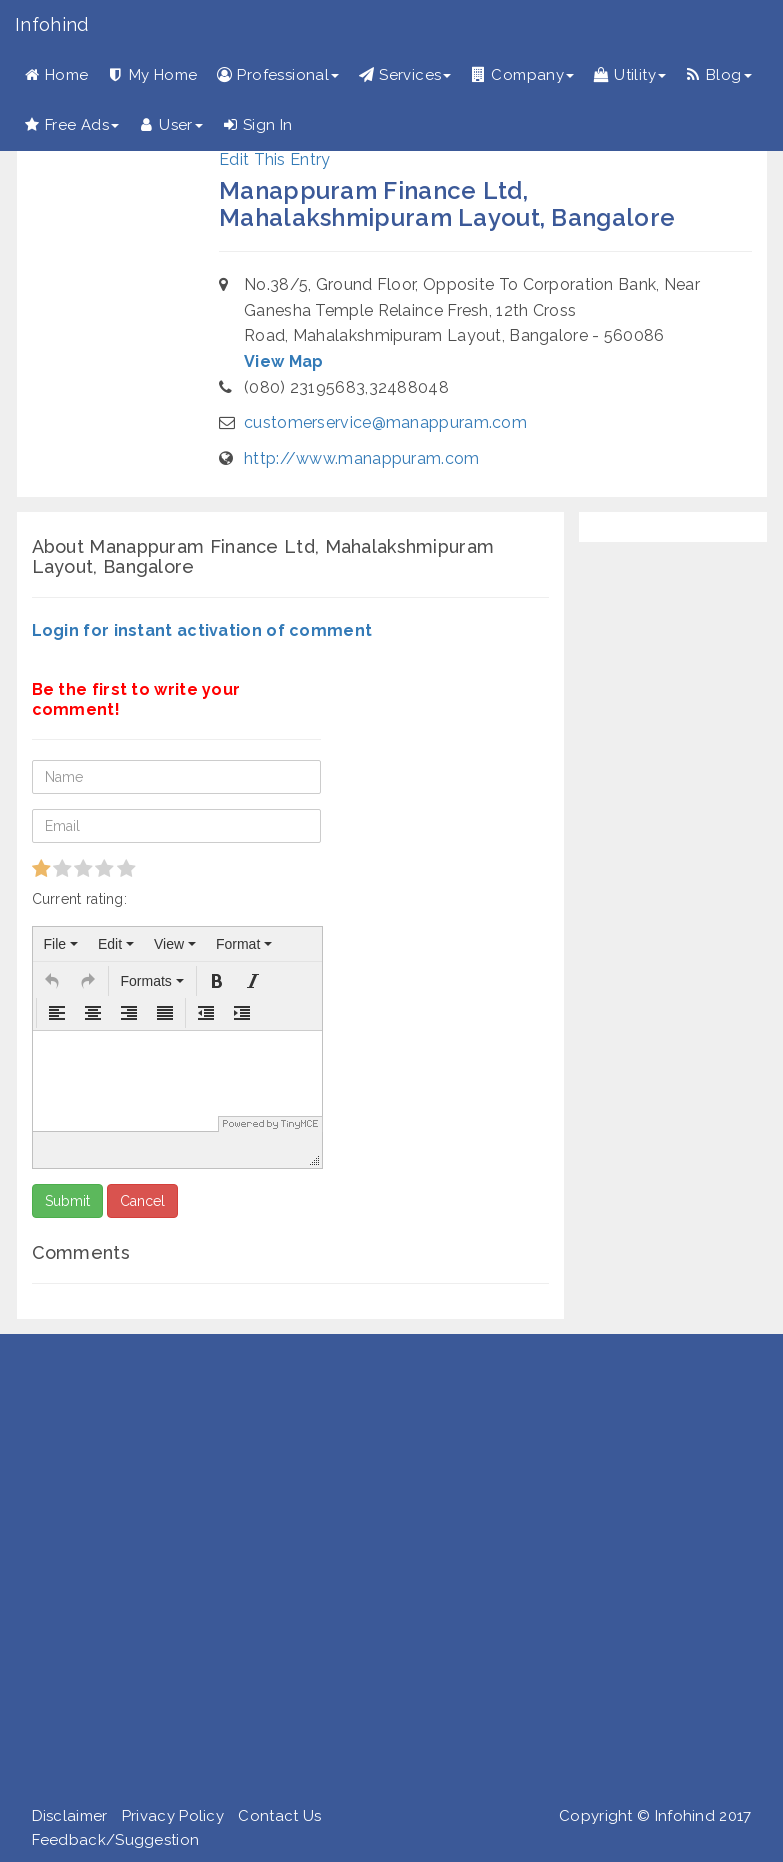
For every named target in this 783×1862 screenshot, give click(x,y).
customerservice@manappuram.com (385, 422)
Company (522, 75)
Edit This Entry (275, 159)
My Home (153, 75)
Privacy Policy (173, 1816)
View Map (283, 361)
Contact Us (279, 1816)
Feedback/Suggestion (116, 1840)
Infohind (51, 24)
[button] (52, 981)
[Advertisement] (384, 1574)
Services (405, 75)
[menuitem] (61, 944)
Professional (278, 75)
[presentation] (61, 944)
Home (57, 75)
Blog (719, 75)
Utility (630, 75)
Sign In (258, 125)
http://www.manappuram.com (362, 458)
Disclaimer (70, 1816)
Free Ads (72, 125)
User (171, 125)
